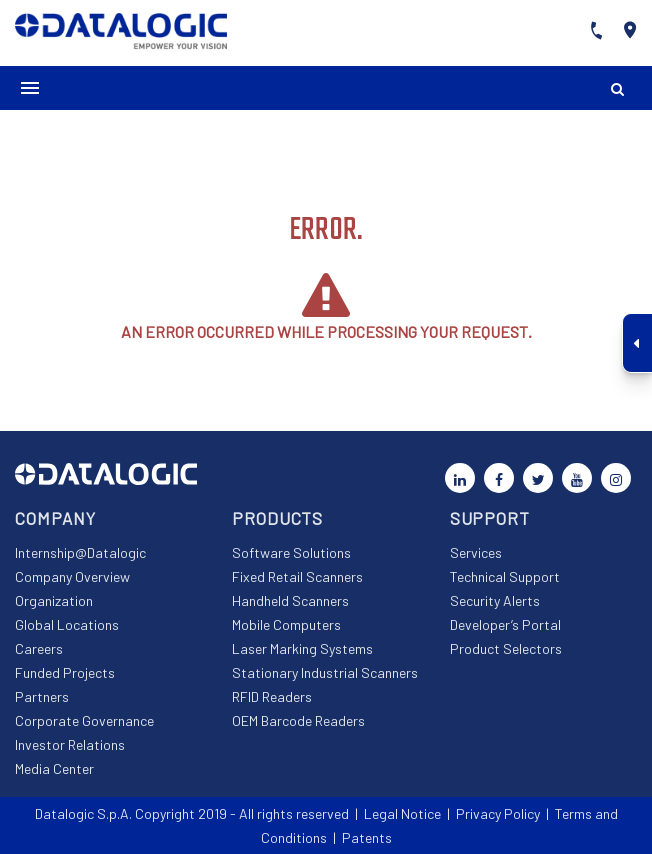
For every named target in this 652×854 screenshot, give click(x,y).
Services (476, 552)
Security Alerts (495, 600)
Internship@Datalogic (80, 552)
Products (277, 518)
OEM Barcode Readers (298, 720)
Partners (42, 696)
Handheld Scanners (290, 600)
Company (55, 518)
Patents (367, 837)
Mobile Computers (286, 624)
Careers (39, 648)
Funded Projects (65, 672)
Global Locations (67, 624)
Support (490, 518)
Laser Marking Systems (302, 648)
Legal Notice (402, 813)
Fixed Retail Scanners (297, 576)
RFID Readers (272, 696)
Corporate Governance (84, 720)
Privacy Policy (498, 813)
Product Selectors (506, 648)
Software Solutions (291, 552)
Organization (54, 600)
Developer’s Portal (505, 624)
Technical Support (505, 576)
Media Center (54, 768)
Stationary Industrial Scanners (325, 672)
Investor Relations (70, 744)
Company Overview (72, 576)
